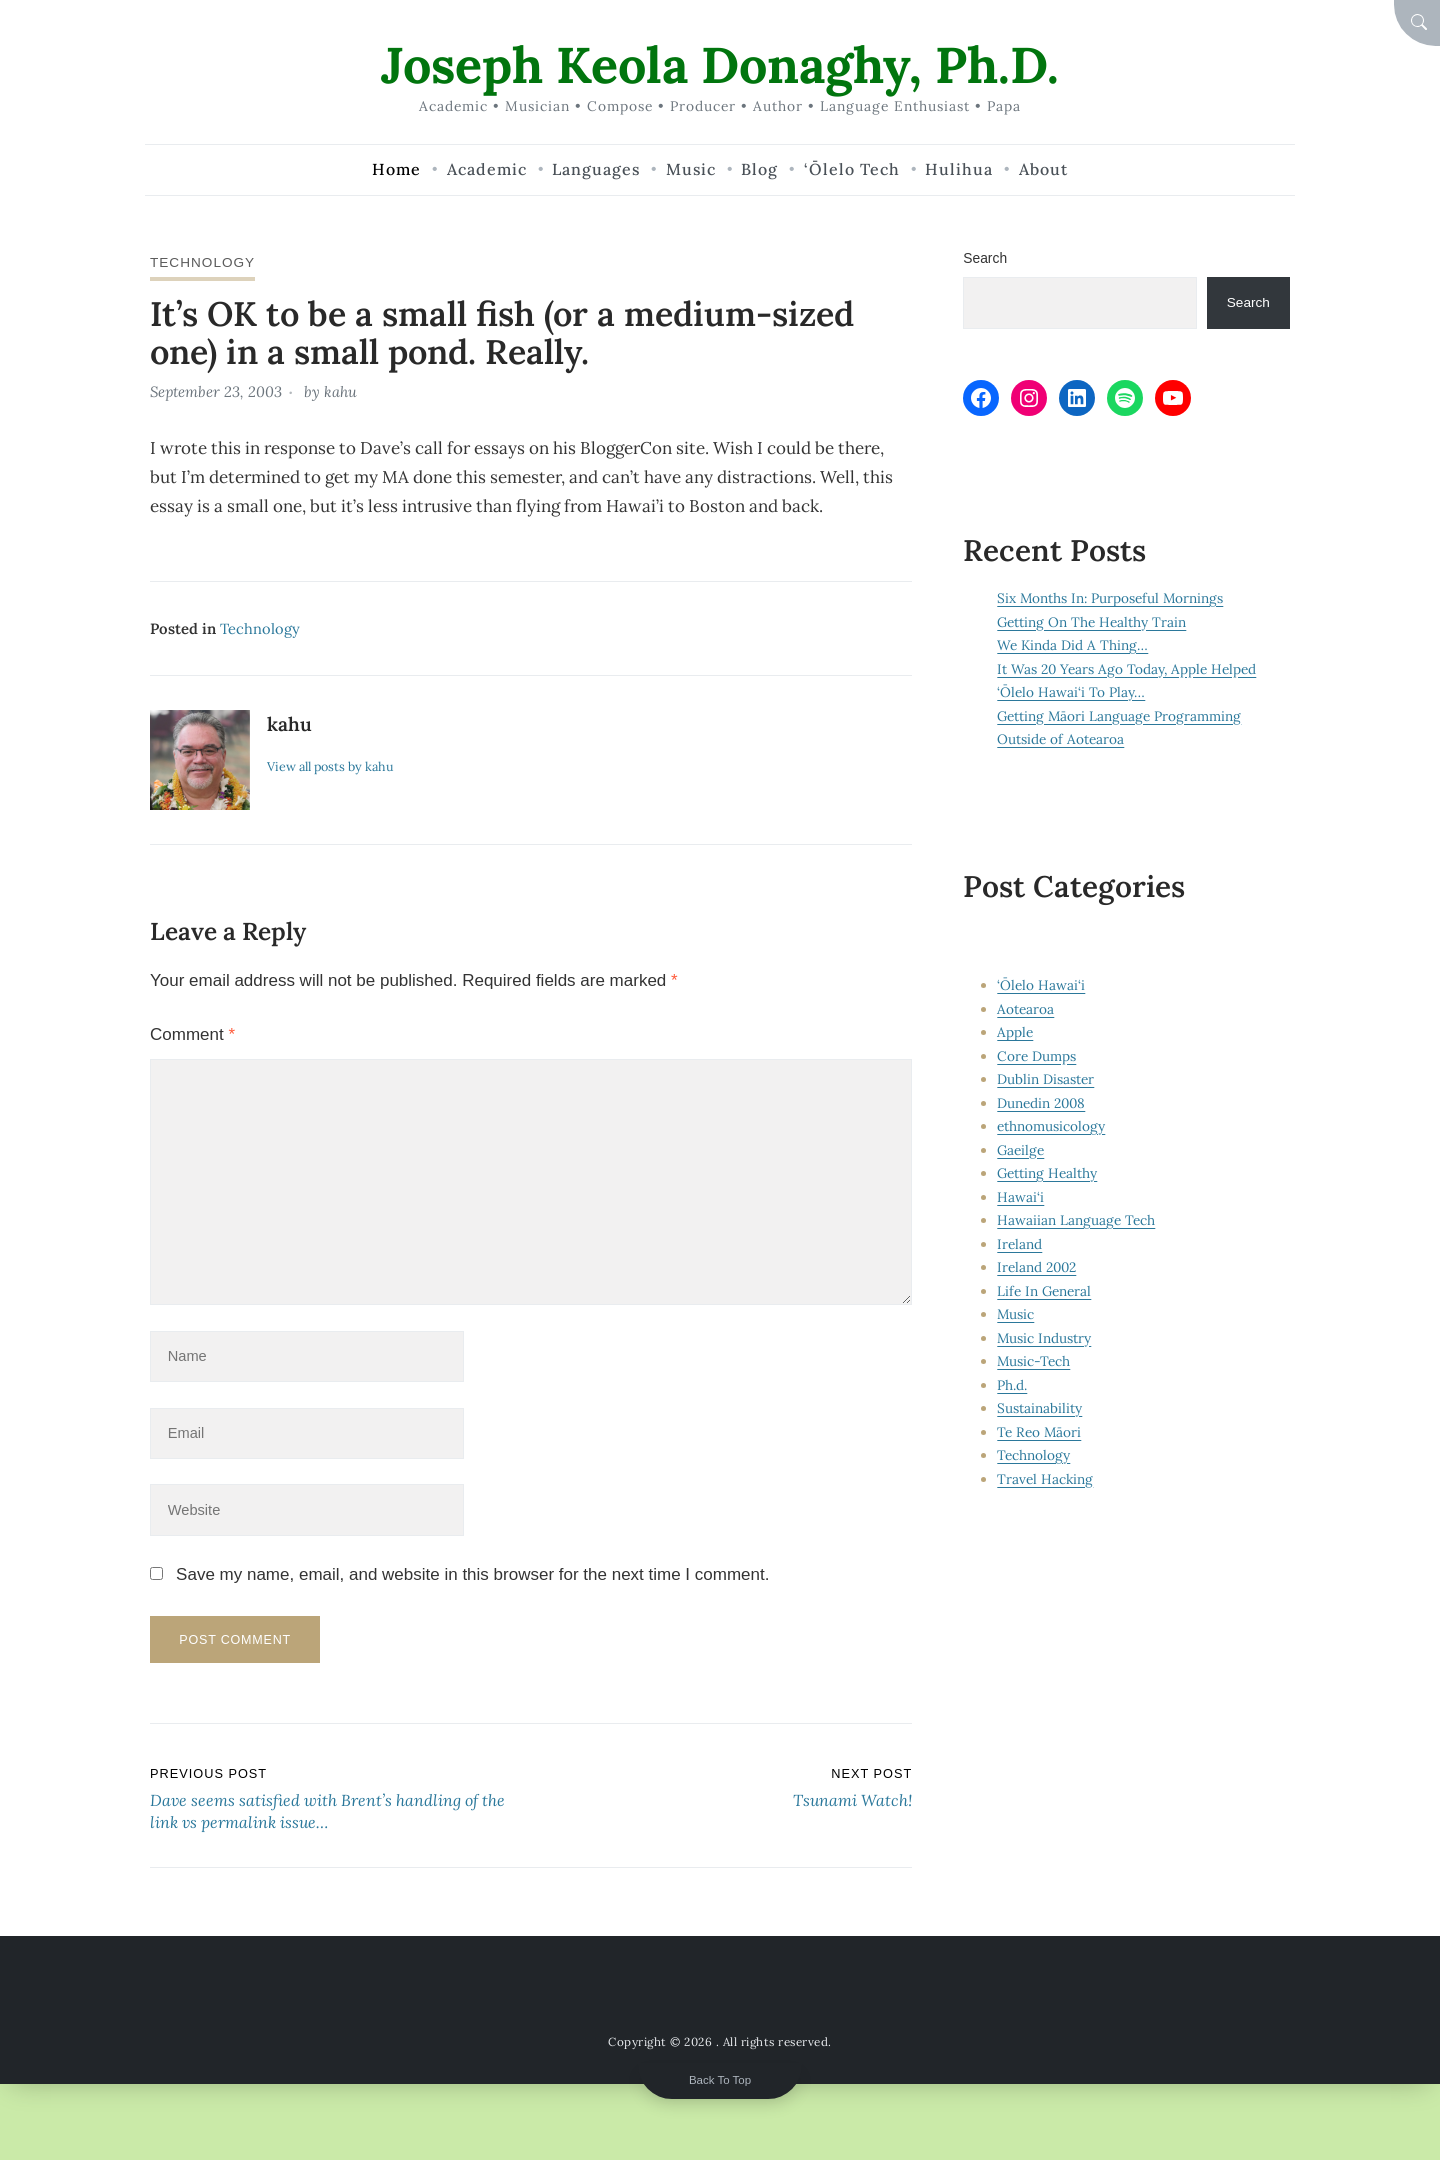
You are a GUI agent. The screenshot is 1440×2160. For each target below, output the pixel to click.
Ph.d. (1012, 1385)
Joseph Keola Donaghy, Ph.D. (720, 64)
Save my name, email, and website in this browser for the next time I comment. (472, 1579)
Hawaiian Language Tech (1076, 1220)
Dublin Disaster (1045, 1079)
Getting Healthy (1047, 1173)
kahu (341, 391)
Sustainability (1039, 1408)
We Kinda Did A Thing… (1072, 646)
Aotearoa (1025, 1009)
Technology (203, 262)
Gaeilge (1021, 1150)
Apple (1015, 1032)
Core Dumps (1036, 1056)
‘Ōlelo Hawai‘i (1041, 985)
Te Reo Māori (1039, 1432)
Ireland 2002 (1037, 1267)
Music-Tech (1034, 1361)
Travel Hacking (1045, 1479)
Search (985, 258)
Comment (192, 1033)
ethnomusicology (1051, 1126)
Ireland (1019, 1244)
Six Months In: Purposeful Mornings (1111, 599)
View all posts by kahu (332, 765)
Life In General (1044, 1291)
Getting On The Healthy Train (1092, 622)
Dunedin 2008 (1042, 1103)
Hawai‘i (1020, 1197)
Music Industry (1044, 1338)
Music (1016, 1314)
